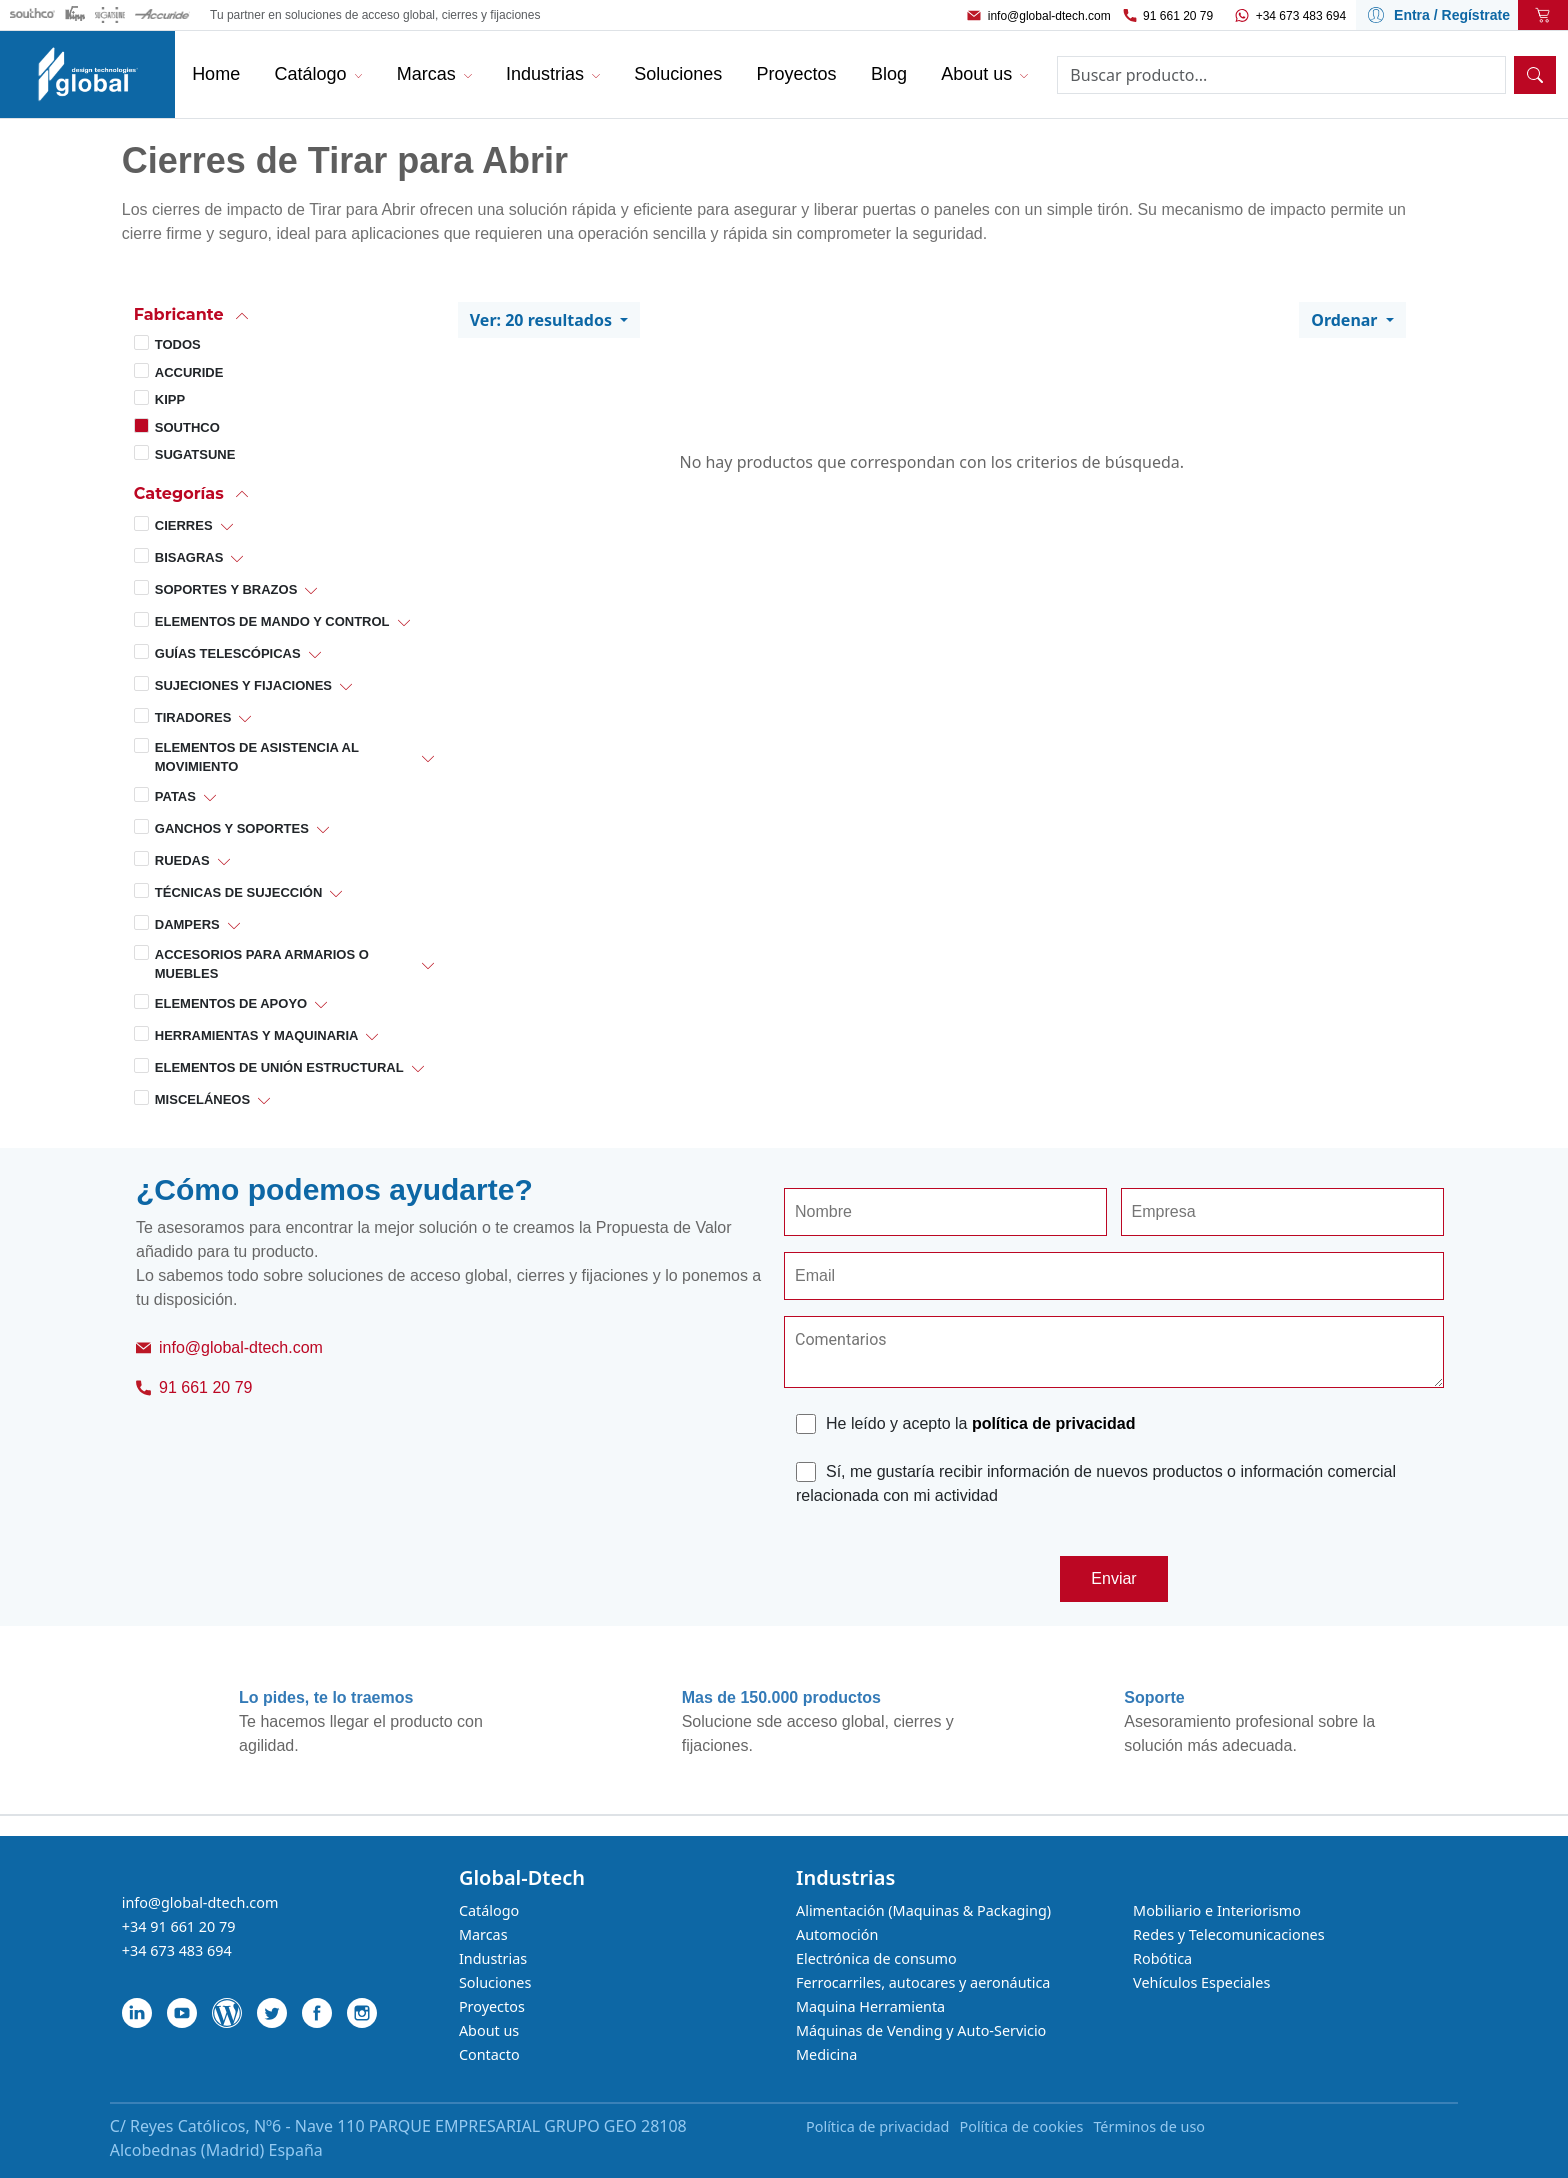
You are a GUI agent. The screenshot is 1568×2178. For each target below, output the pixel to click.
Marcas (483, 1934)
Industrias (493, 1958)
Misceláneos (202, 1099)
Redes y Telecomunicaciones (1228, 1934)
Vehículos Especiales (1201, 1982)
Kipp (170, 399)
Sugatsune (195, 454)
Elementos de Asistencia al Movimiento (257, 757)
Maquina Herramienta (870, 2006)
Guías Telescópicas (228, 653)
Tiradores (193, 717)
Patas (175, 796)
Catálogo (489, 1910)
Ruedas (182, 860)
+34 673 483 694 (1301, 16)
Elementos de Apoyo (231, 1003)
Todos (178, 344)
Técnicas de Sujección (239, 892)
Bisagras (189, 557)
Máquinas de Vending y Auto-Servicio (921, 2030)
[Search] (1281, 75)
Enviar (1113, 1578)
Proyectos (492, 2006)
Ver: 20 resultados (543, 320)
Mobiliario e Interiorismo (1217, 1910)
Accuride (189, 372)
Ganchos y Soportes (232, 828)
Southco (187, 427)
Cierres (184, 525)
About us (489, 2030)
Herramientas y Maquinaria (257, 1035)
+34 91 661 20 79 (179, 1926)
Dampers (187, 924)
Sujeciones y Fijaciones (243, 685)
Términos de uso (1149, 2126)
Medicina (826, 2054)
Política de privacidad (877, 2126)
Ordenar (1346, 320)
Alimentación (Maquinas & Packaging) (923, 1910)
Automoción (837, 1934)
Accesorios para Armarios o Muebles (262, 964)
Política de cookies (1021, 2126)
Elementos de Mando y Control (272, 621)
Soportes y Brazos (226, 589)
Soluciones (495, 1982)
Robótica (1162, 1958)
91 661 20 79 (1178, 16)
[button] (284, 314)
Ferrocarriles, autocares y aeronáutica (923, 1982)
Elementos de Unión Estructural (279, 1067)
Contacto (489, 2054)
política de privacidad (1054, 1423)
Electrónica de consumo (876, 1958)
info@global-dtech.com (1049, 16)
